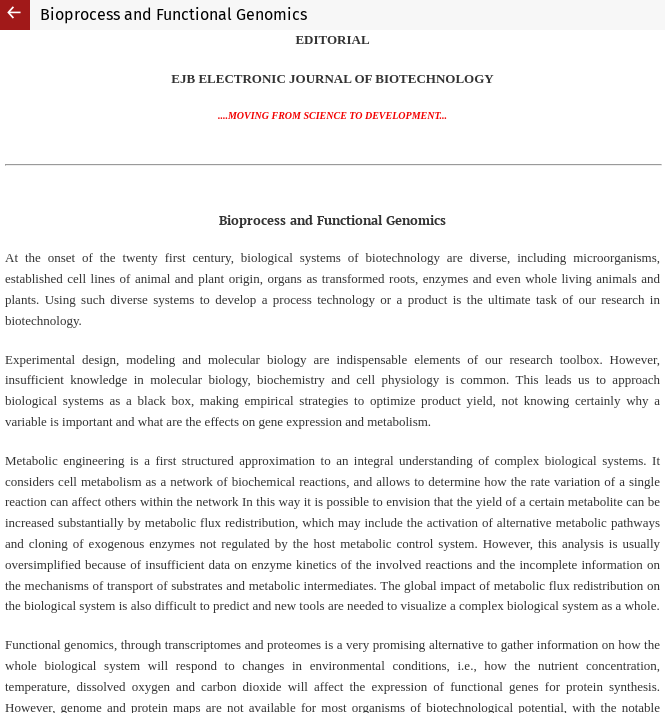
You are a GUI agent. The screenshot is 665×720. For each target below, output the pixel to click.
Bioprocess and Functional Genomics (173, 14)
